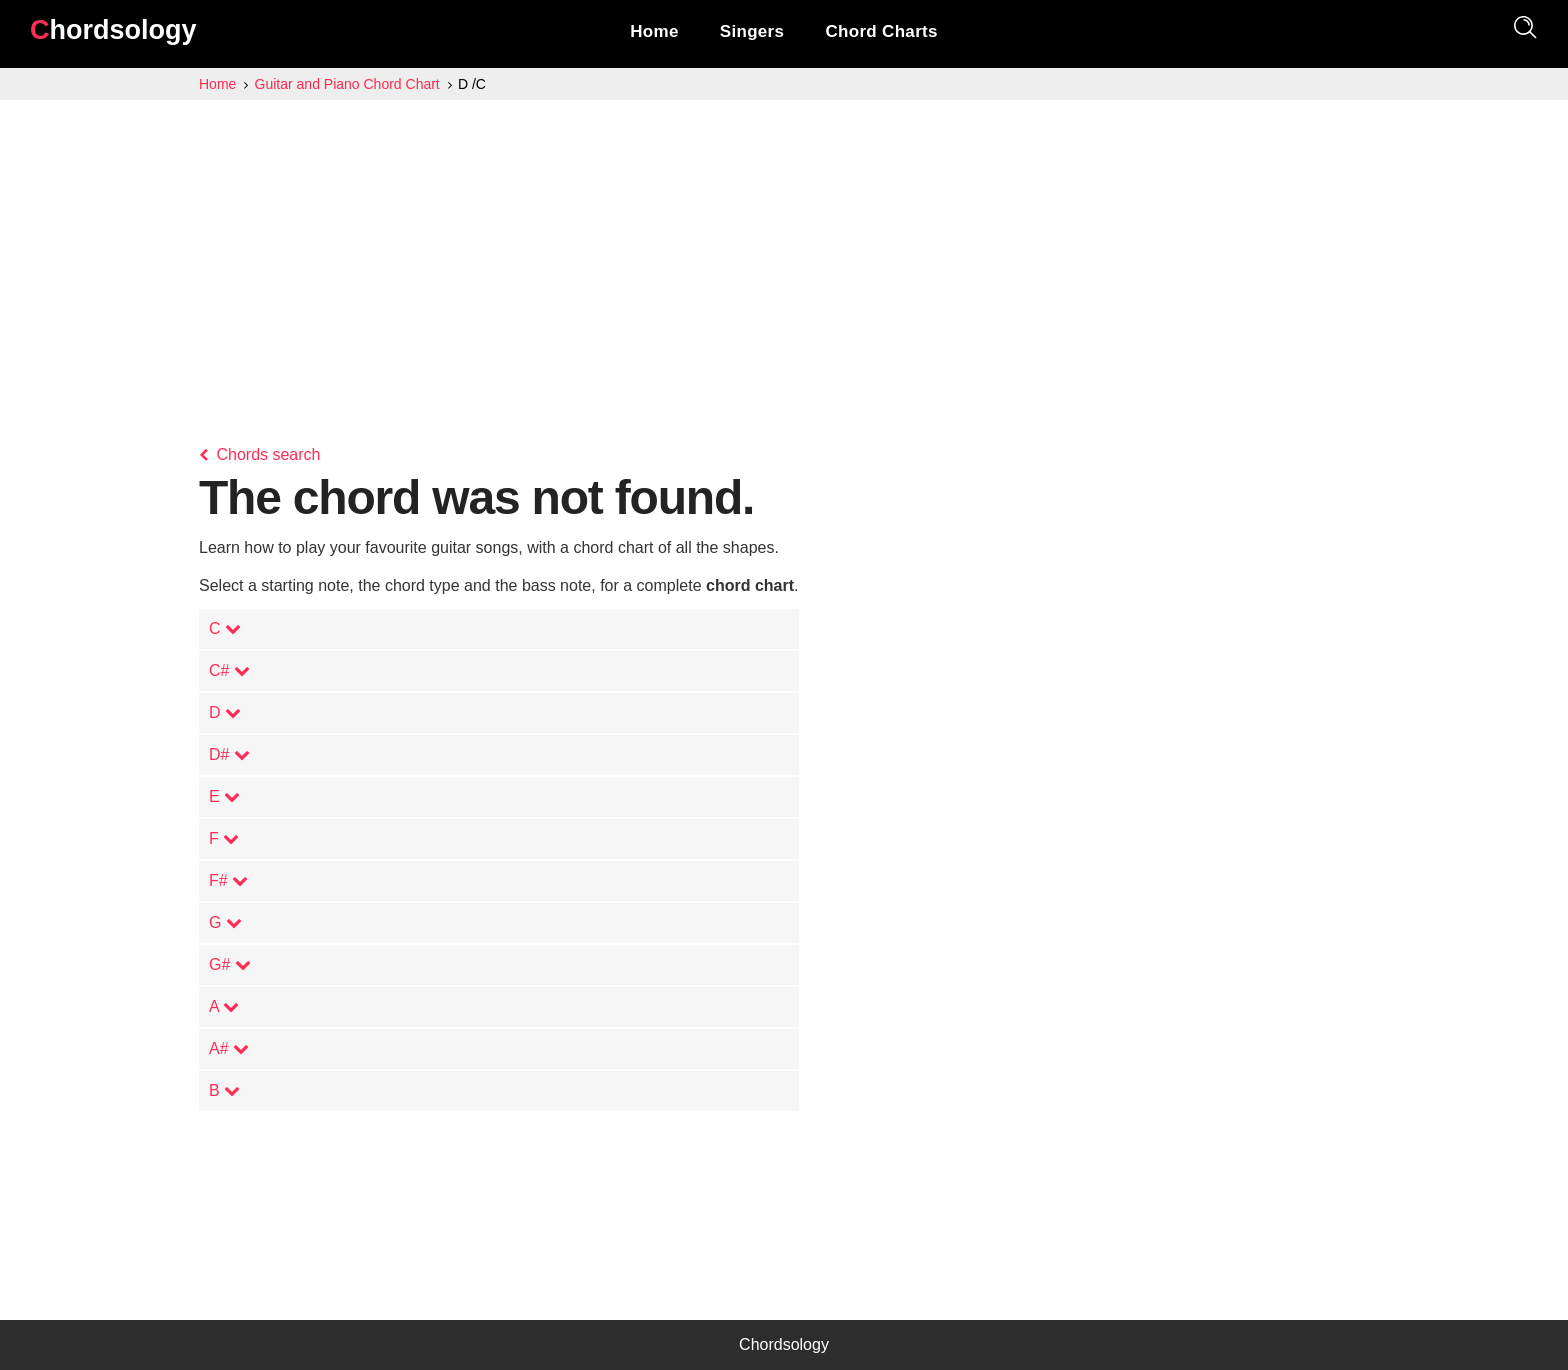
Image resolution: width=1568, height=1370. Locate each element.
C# (229, 670)
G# (230, 964)
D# (229, 754)
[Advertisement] (784, 250)
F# (228, 880)
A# (229, 1048)
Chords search (260, 454)
